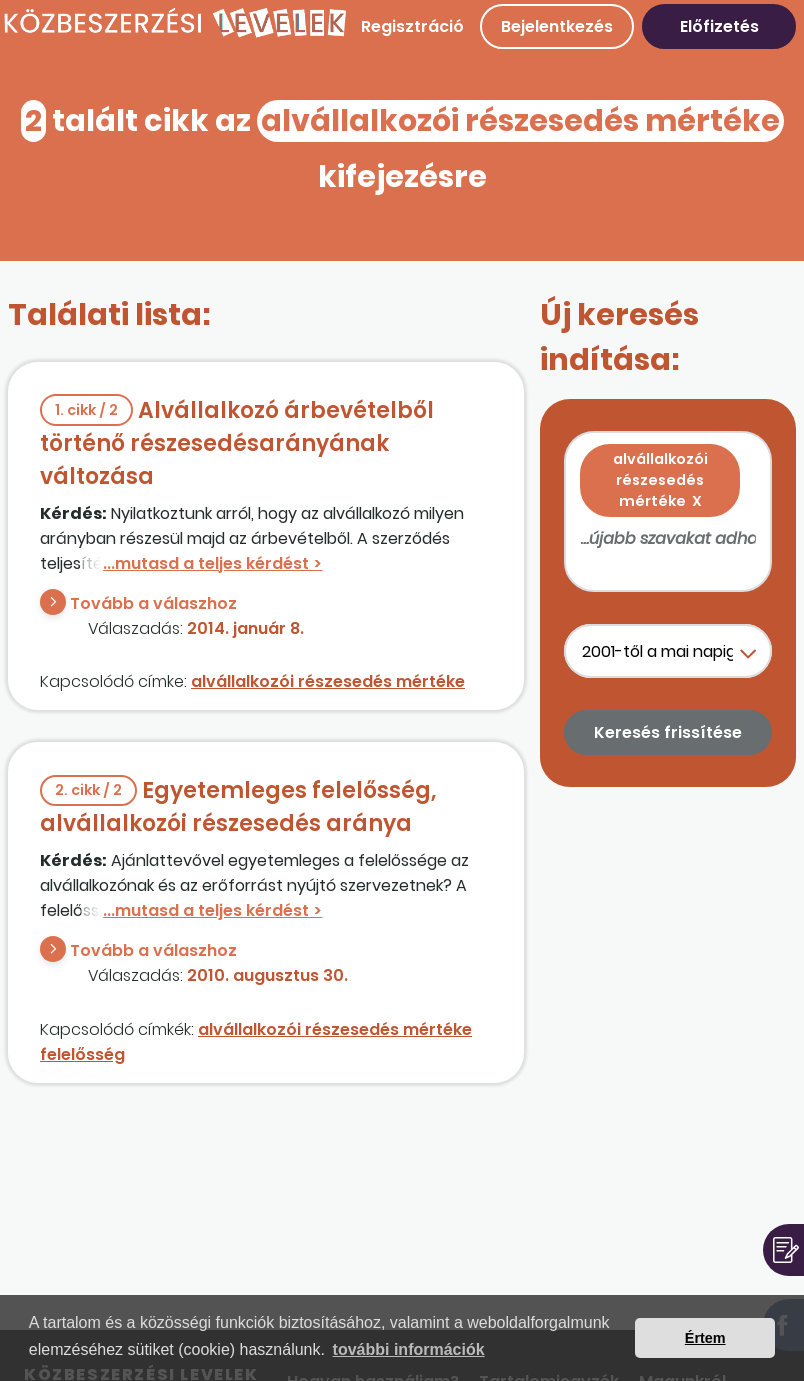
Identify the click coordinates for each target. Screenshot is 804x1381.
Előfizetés (719, 26)
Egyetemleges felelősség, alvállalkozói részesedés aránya (238, 807)
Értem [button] (705, 1338)
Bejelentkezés (557, 26)
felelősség (82, 1054)
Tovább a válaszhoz (153, 603)
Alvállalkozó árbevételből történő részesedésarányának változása (237, 443)
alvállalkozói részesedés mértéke (328, 681)
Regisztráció (412, 26)
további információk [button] (409, 1349)
